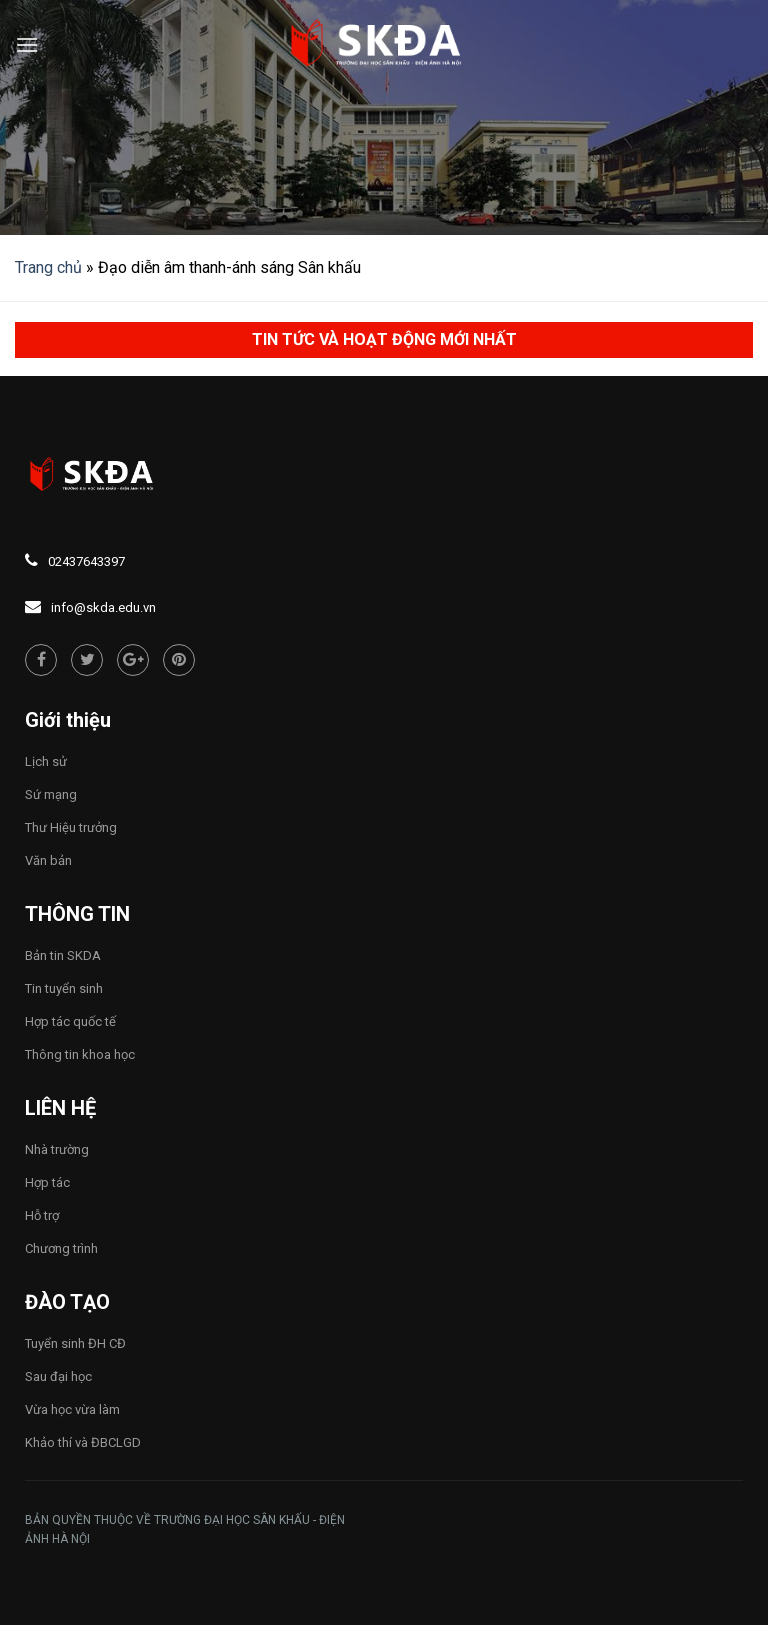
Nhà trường (57, 1149)
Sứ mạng (51, 794)
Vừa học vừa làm (72, 1409)
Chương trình (61, 1248)
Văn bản (48, 860)
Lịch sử (46, 761)
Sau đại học (58, 1376)
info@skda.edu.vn (103, 607)
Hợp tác (47, 1182)
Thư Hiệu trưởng (71, 827)
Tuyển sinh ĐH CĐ (75, 1343)
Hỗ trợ (42, 1215)
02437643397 (86, 561)
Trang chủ (48, 267)
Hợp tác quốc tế (70, 1021)
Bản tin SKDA (63, 955)
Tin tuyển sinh (64, 988)
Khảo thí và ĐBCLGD (83, 1442)
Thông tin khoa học (80, 1054)
